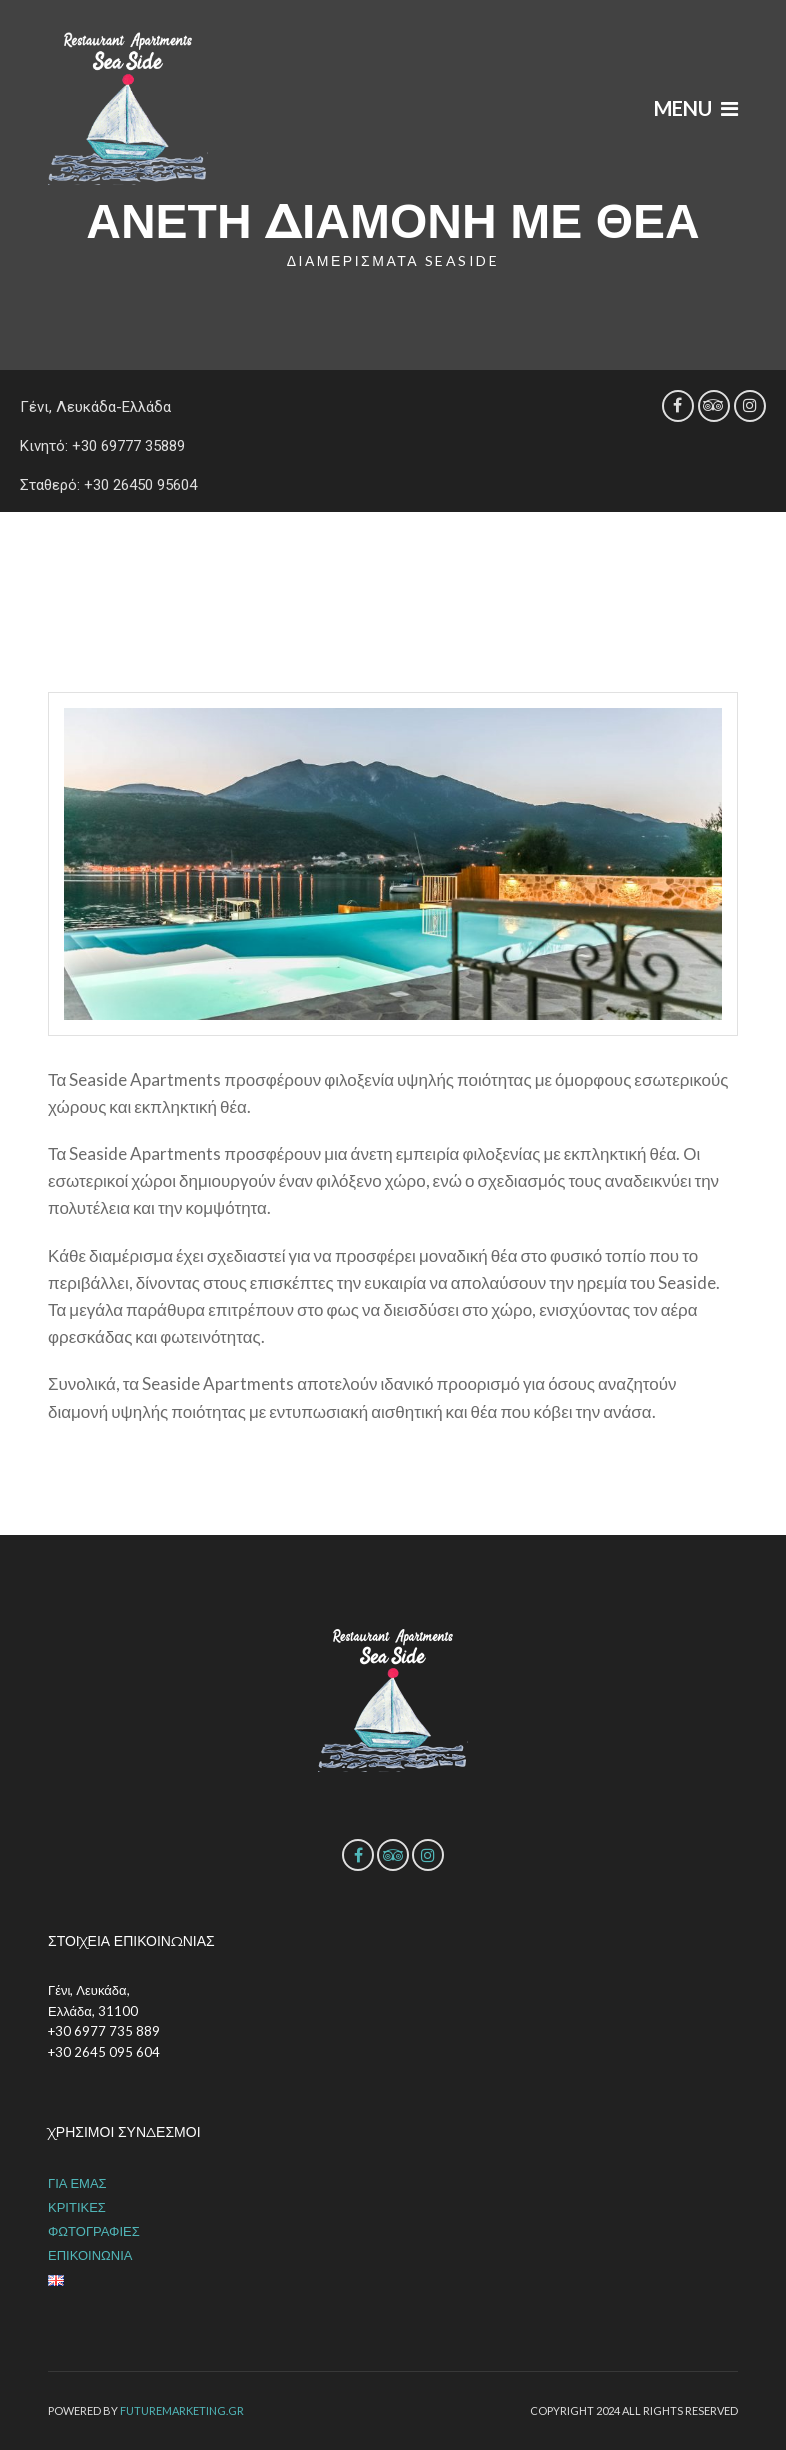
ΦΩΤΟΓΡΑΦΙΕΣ (94, 2231)
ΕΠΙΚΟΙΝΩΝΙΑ (90, 2255)
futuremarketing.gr (182, 2410)
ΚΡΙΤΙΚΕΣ (77, 2207)
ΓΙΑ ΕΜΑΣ (77, 2183)
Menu (696, 108)
